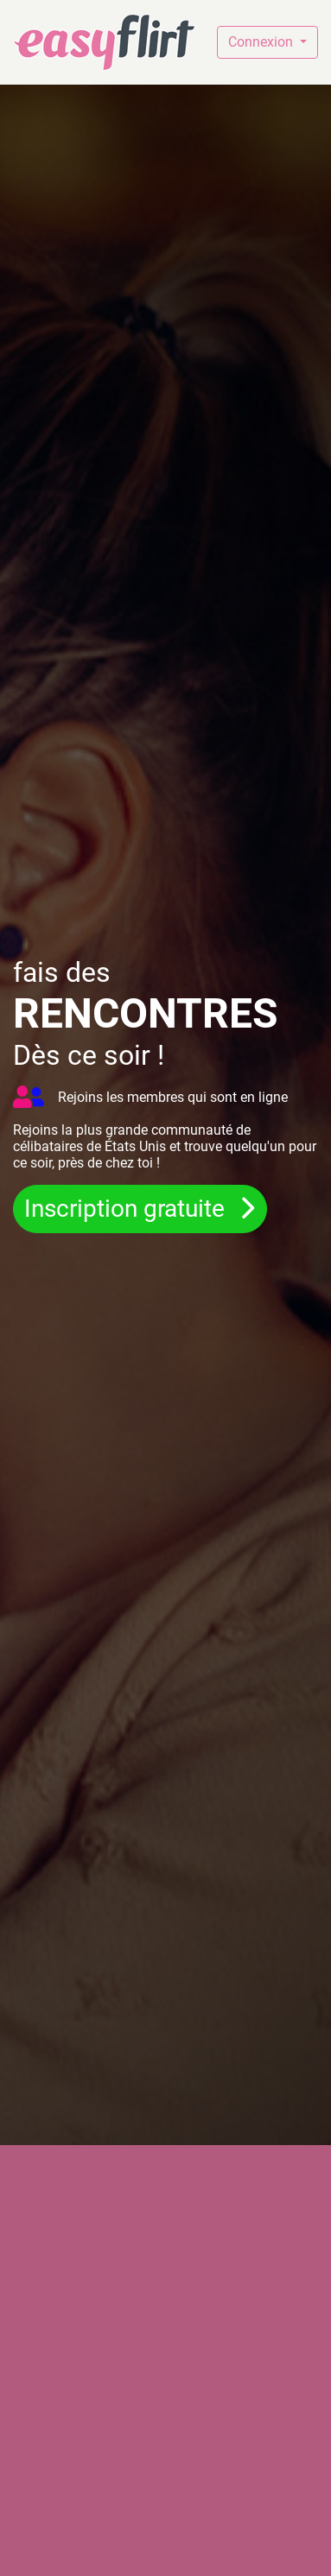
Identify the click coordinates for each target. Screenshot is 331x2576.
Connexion (262, 42)
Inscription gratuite (127, 1208)
